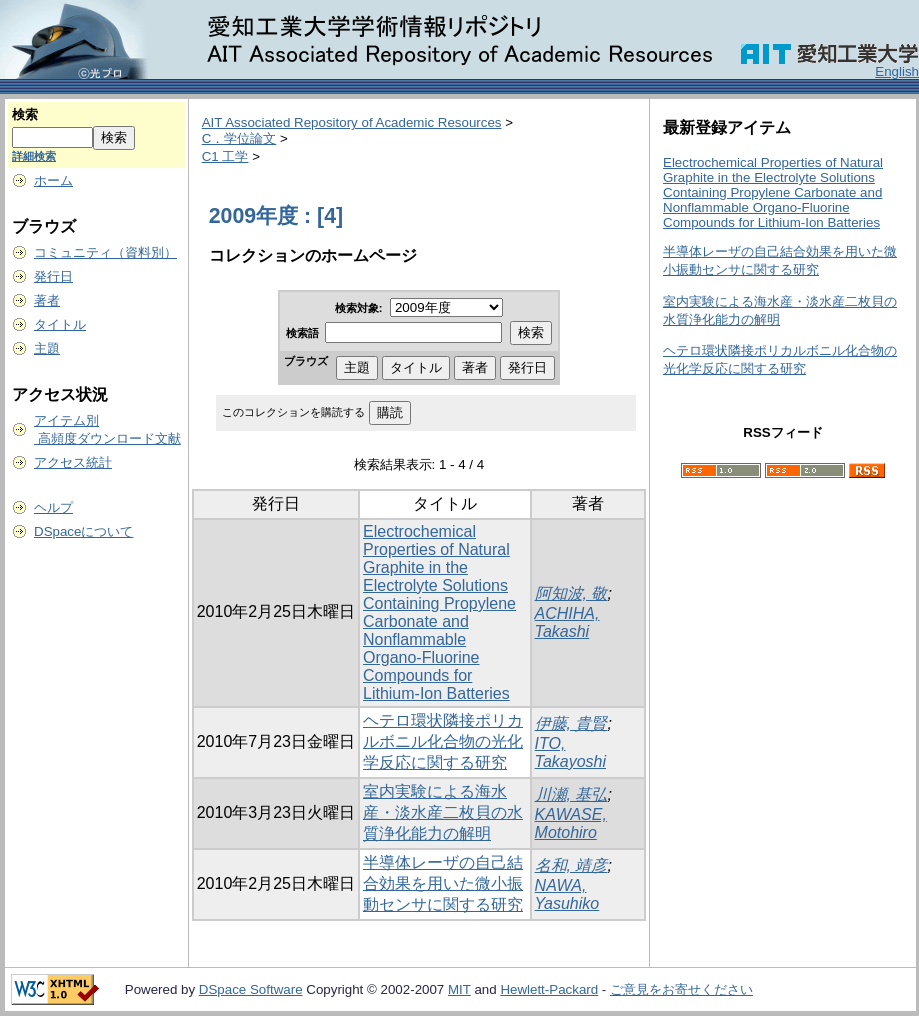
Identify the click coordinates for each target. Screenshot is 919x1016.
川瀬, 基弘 (571, 794)
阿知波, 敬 (571, 593)
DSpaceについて (83, 531)
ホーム (53, 180)
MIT (459, 989)
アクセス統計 (73, 462)
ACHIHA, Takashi (567, 622)
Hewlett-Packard (549, 989)
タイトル (60, 324)
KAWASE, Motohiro (571, 823)
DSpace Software (251, 989)
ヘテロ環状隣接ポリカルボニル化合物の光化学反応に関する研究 (443, 741)
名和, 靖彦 (571, 865)
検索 (25, 114)
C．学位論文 (239, 138)
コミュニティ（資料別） (105, 252)
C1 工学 (225, 156)
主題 (47, 348)
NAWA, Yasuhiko (567, 894)
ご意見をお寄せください (681, 989)
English (897, 71)
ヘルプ (53, 507)
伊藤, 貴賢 (571, 723)
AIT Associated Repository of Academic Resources (352, 122)
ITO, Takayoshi (570, 752)
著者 (47, 300)
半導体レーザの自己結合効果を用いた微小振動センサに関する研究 (443, 883)
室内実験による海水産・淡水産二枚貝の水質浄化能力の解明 (443, 812)
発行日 (53, 276)
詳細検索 (34, 156)
